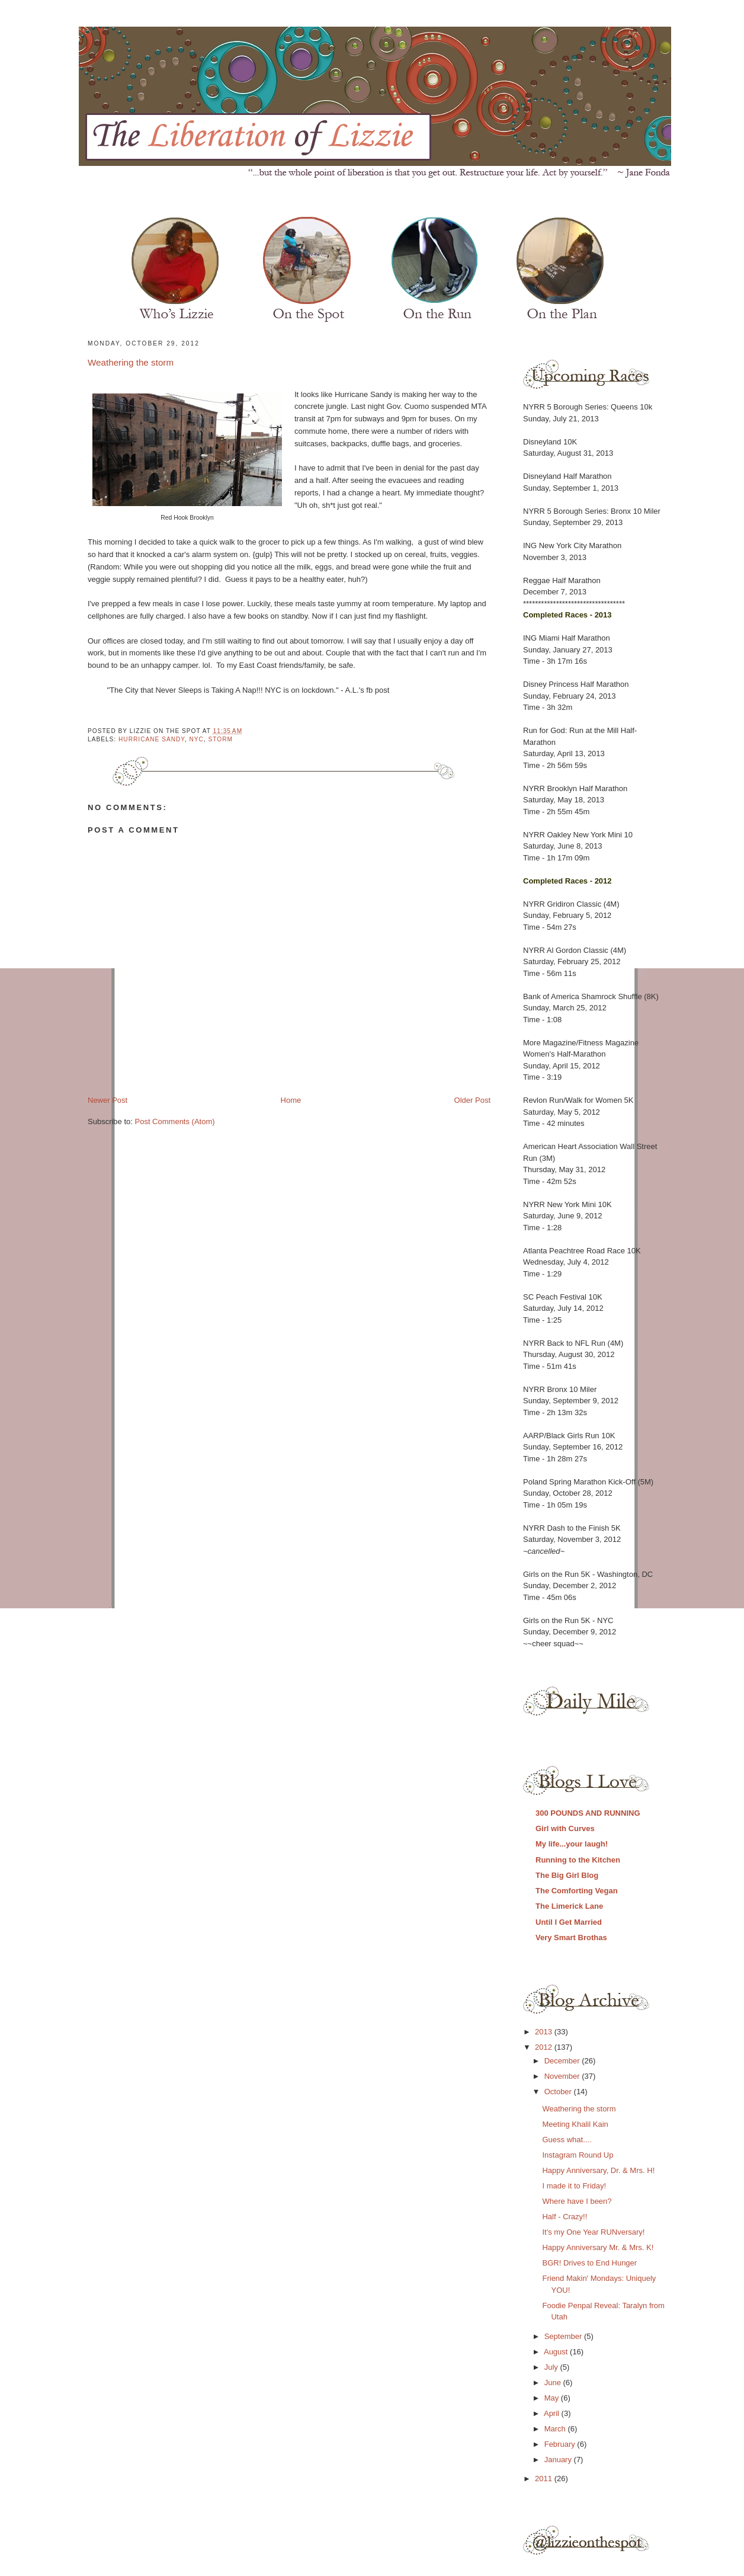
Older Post (472, 1100)
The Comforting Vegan (576, 1890)
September (564, 2336)
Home (291, 1100)
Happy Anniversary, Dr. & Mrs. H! (598, 2170)
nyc (196, 739)
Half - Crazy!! (564, 2216)
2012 (544, 2047)
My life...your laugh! (571, 1843)
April (553, 2413)
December (563, 2060)
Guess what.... (566, 2139)
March (556, 2428)
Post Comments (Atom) (175, 1121)
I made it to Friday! (574, 2185)
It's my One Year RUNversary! (593, 2232)
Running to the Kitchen (577, 1859)
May (552, 2397)
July (552, 2367)
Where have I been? (576, 2201)
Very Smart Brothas (571, 1937)
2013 (544, 2031)
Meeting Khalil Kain (575, 2124)
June (553, 2382)
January (559, 2459)
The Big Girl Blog (566, 1875)
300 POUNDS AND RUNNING (587, 1813)
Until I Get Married (568, 1922)
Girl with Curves (565, 1828)
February (561, 2444)
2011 (544, 2478)
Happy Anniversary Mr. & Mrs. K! (597, 2247)
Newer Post (107, 1100)
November (563, 2076)
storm (221, 739)
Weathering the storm (131, 362)
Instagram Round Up (577, 2155)
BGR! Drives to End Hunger (589, 2262)
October (559, 2091)
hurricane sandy (151, 739)
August (557, 2351)
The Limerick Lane (569, 1906)
